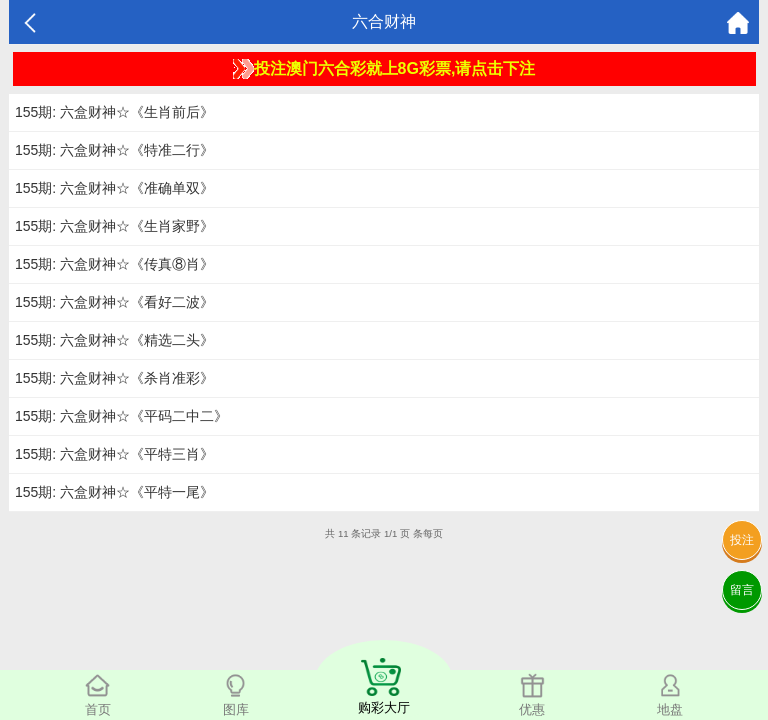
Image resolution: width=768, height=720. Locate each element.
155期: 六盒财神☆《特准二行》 (114, 150)
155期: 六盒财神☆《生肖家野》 (114, 226)
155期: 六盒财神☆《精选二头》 (114, 340)
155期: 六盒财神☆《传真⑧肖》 (114, 264)
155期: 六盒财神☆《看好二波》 (114, 302)
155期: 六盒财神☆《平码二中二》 (121, 416)
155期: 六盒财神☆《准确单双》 (114, 188)
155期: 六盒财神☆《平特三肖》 (114, 454)
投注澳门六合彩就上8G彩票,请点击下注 (384, 69)
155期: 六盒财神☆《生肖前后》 (114, 112)
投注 (742, 540)
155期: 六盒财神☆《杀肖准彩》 (114, 378)
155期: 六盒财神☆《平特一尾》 (114, 492)
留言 (742, 590)
